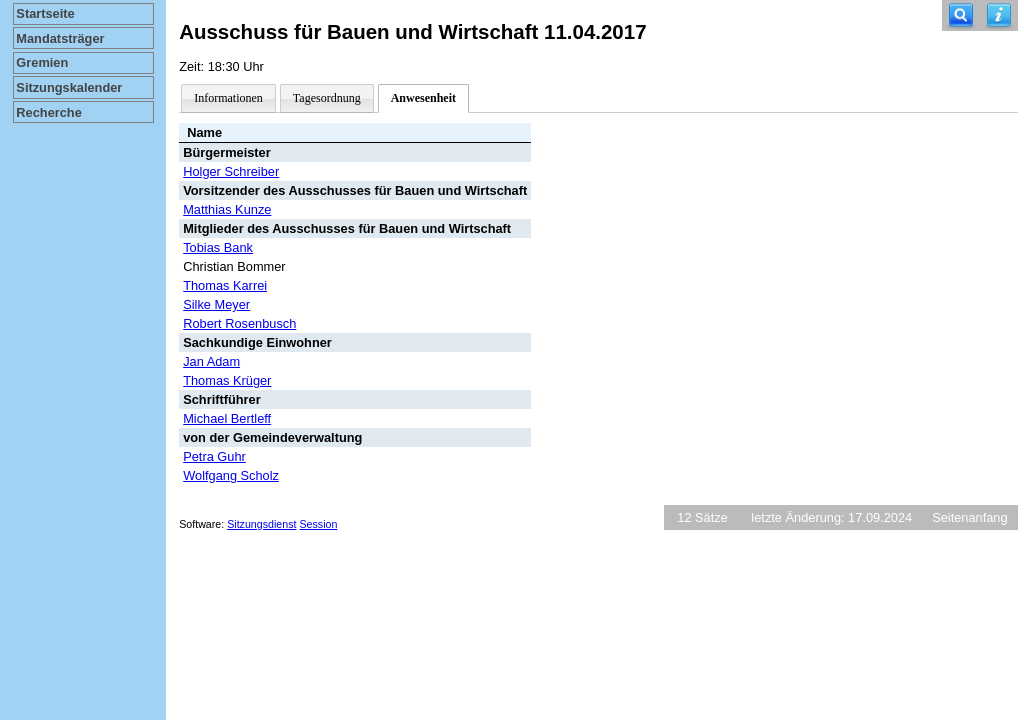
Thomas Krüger (227, 380)
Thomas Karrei (225, 285)
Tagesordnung (327, 98)
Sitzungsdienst (261, 524)
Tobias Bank (218, 247)
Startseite (45, 13)
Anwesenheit (423, 98)
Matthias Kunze (227, 209)
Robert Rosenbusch (239, 323)
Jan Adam (211, 361)
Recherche (48, 112)
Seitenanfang (969, 517)
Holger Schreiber (231, 171)
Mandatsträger (60, 38)
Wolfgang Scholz (231, 475)
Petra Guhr (214, 456)
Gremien (42, 62)
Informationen (228, 98)
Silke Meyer (216, 304)
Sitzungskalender (69, 87)
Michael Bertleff (227, 418)
